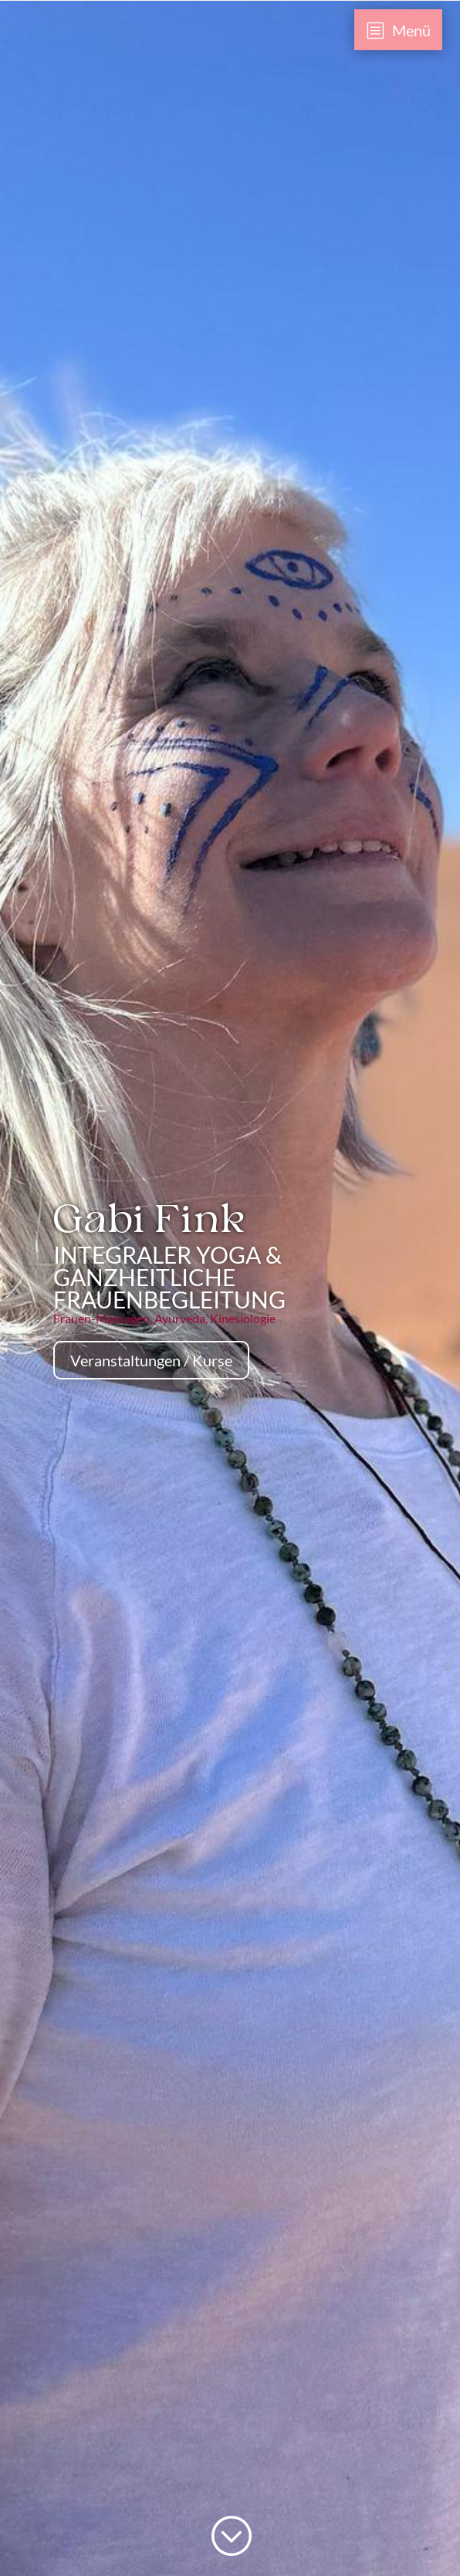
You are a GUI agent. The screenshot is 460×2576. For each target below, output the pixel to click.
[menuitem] (398, 29)
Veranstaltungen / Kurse (151, 1360)
